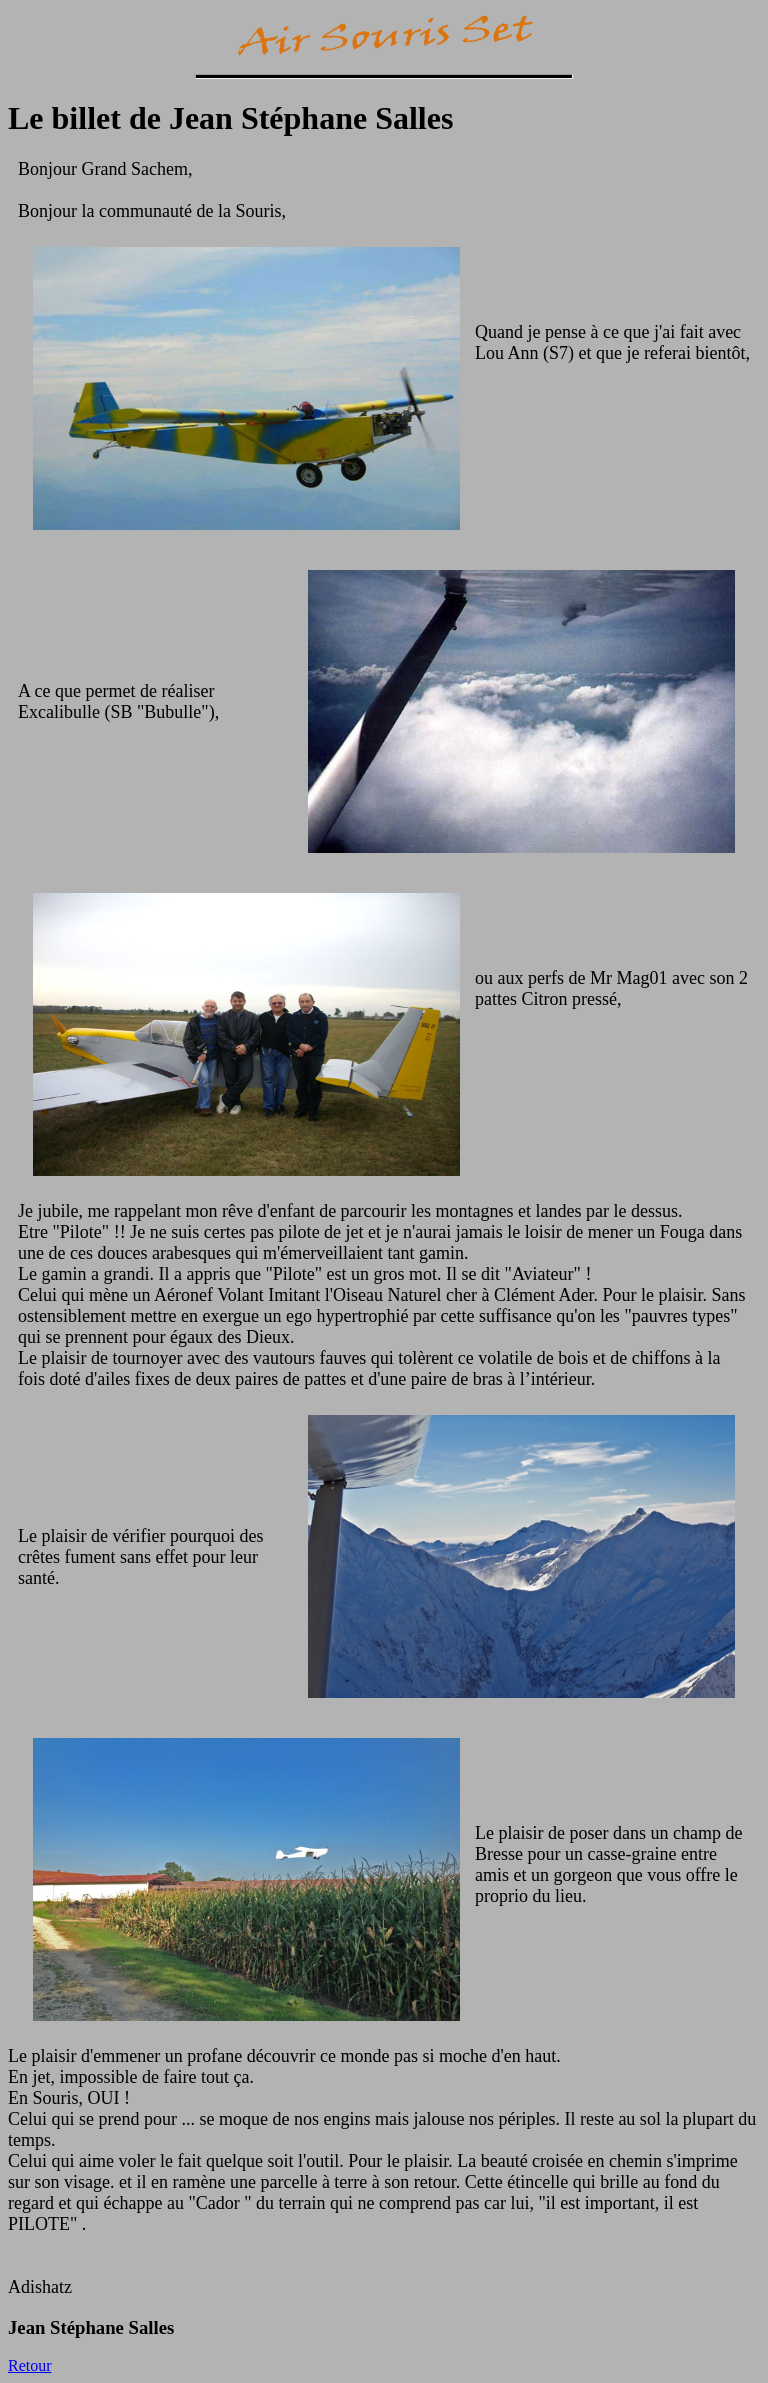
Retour (30, 2365)
